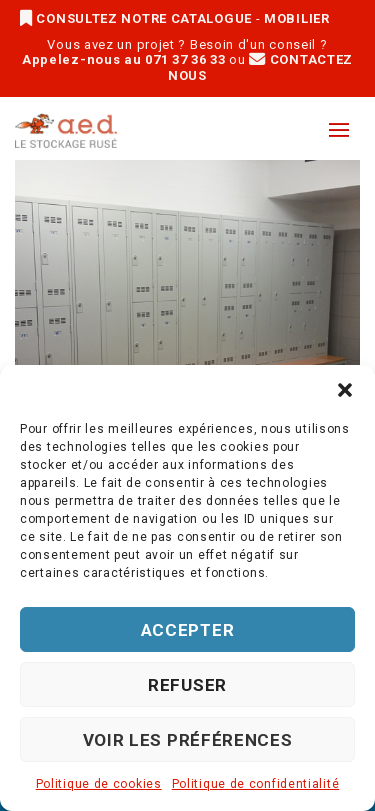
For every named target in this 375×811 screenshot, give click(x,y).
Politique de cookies (99, 784)
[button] (345, 390)
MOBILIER (297, 18)
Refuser (187, 685)
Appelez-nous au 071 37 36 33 (124, 59)
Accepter (188, 630)
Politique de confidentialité (256, 784)
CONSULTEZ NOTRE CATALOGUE (138, 18)
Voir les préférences (188, 740)
